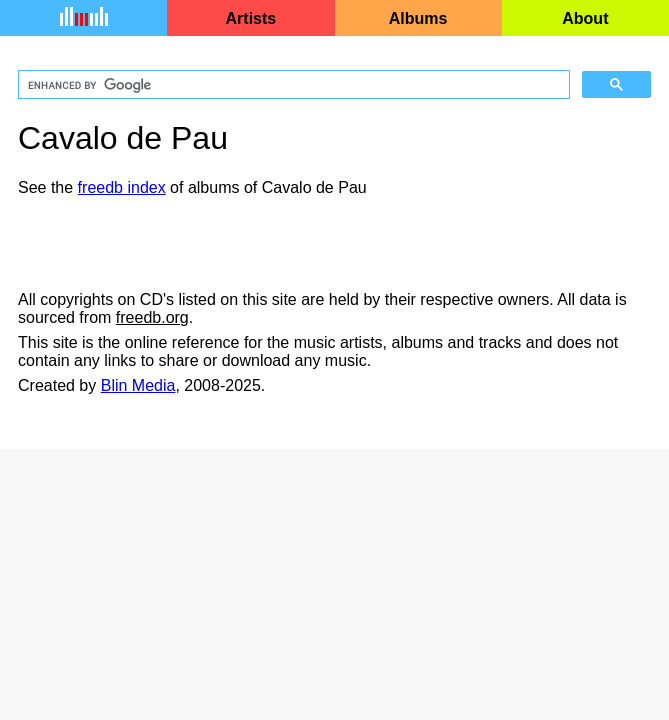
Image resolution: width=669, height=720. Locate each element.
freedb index (122, 187)
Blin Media (138, 385)
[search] (292, 85)
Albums (418, 18)
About (585, 18)
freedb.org (152, 317)
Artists (251, 18)
